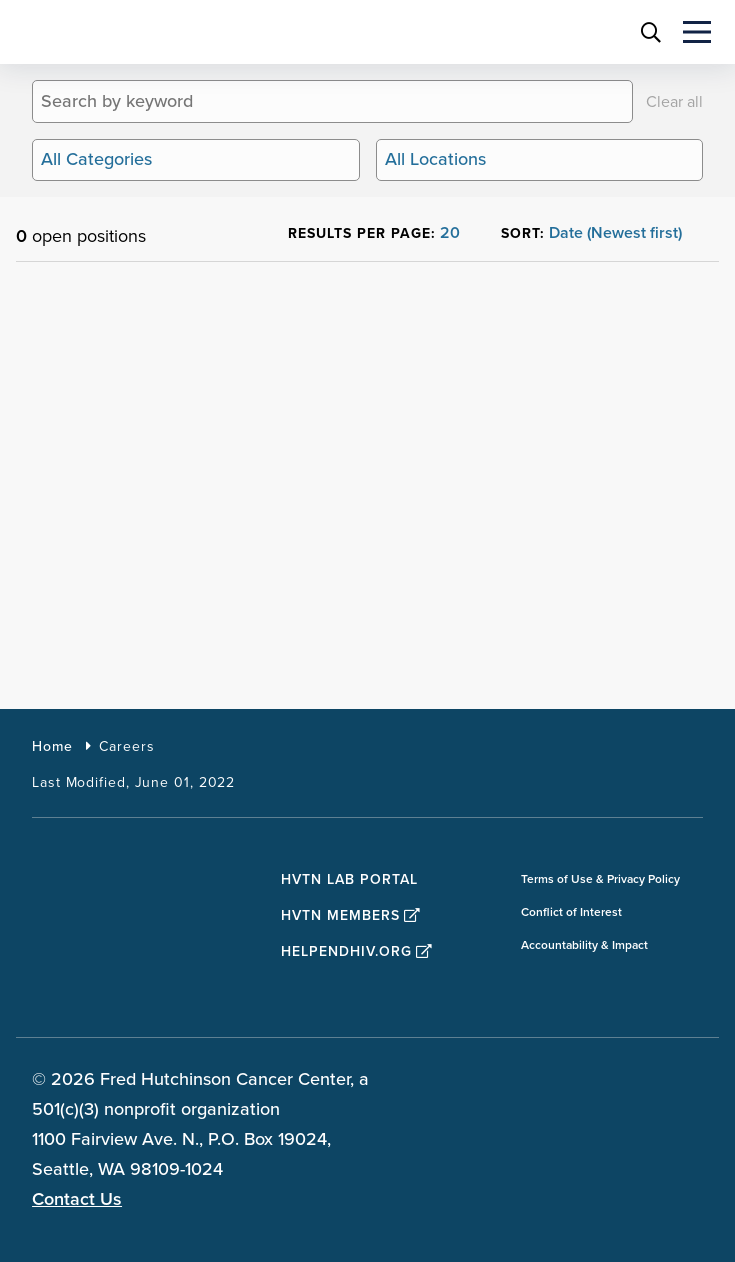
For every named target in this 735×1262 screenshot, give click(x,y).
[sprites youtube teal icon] (685, 1082)
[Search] (616, 101)
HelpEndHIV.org (357, 951)
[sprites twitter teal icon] (581, 1082)
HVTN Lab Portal (349, 879)
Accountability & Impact (584, 945)
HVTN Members (351, 915)
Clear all (674, 102)
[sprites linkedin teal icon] (633, 1082)
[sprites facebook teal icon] (529, 1082)
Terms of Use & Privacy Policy (600, 879)
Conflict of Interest (571, 912)
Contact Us (77, 1199)
